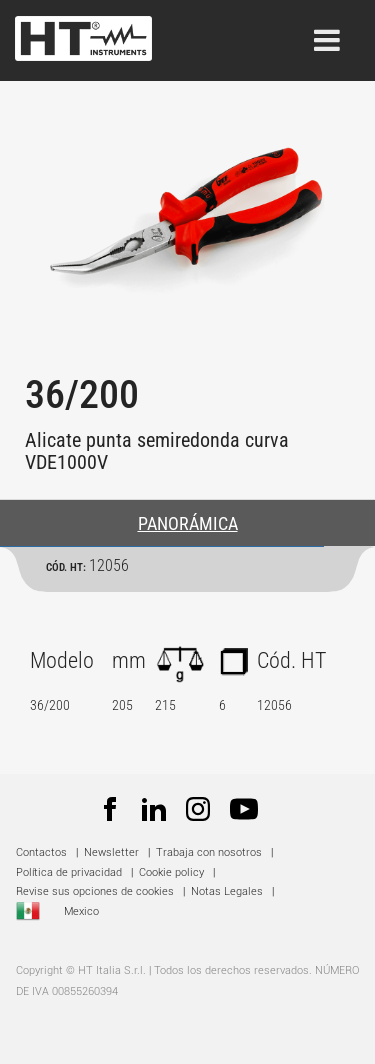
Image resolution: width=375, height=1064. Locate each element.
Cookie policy (171, 872)
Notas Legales (227, 891)
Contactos (41, 852)
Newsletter (111, 852)
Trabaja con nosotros (210, 852)
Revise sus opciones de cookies (95, 891)
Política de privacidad (69, 872)
